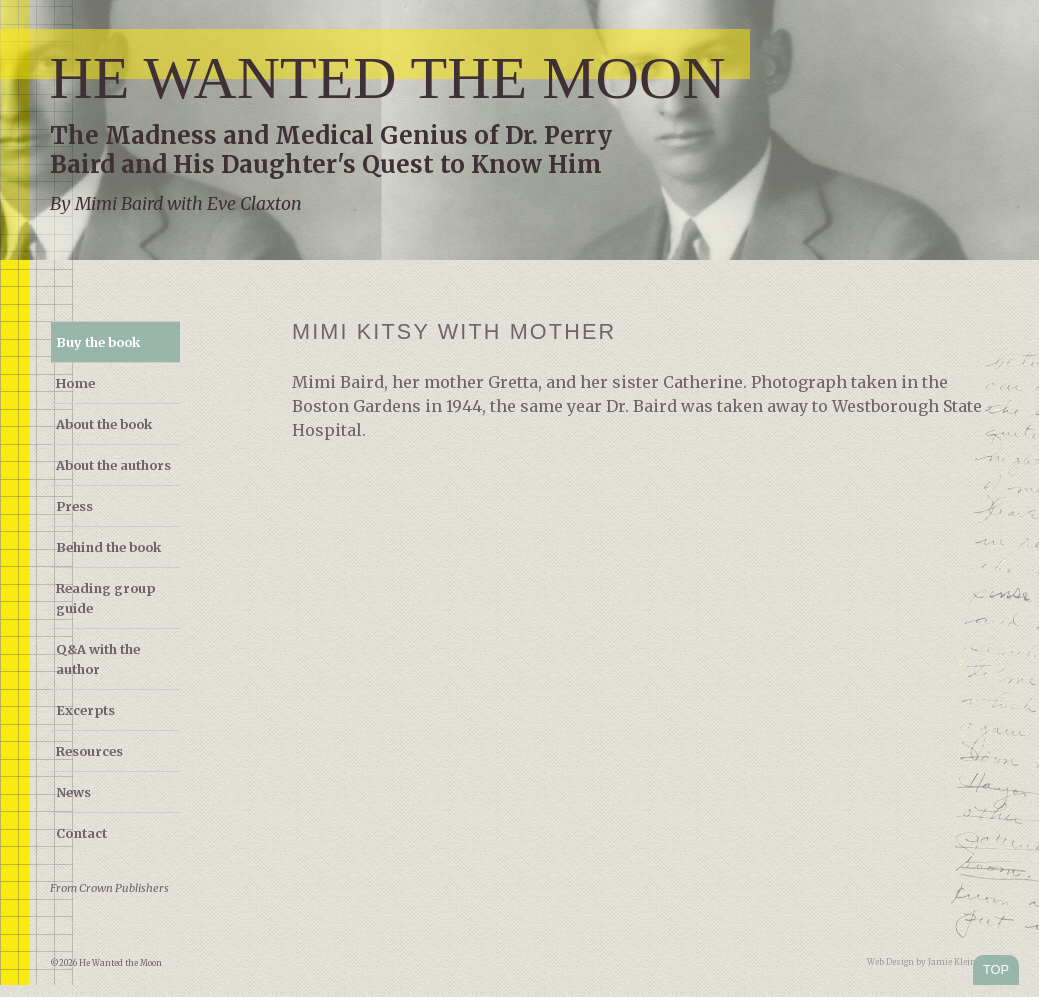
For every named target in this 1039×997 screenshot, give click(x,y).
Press (74, 506)
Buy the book (98, 342)
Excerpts (85, 710)
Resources (89, 751)
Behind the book (108, 547)
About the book (104, 424)
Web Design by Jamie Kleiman (928, 962)
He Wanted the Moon (388, 78)
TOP (996, 969)
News (73, 792)
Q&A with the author (98, 659)
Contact (81, 833)
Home (75, 383)
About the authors (113, 465)
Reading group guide (105, 598)
